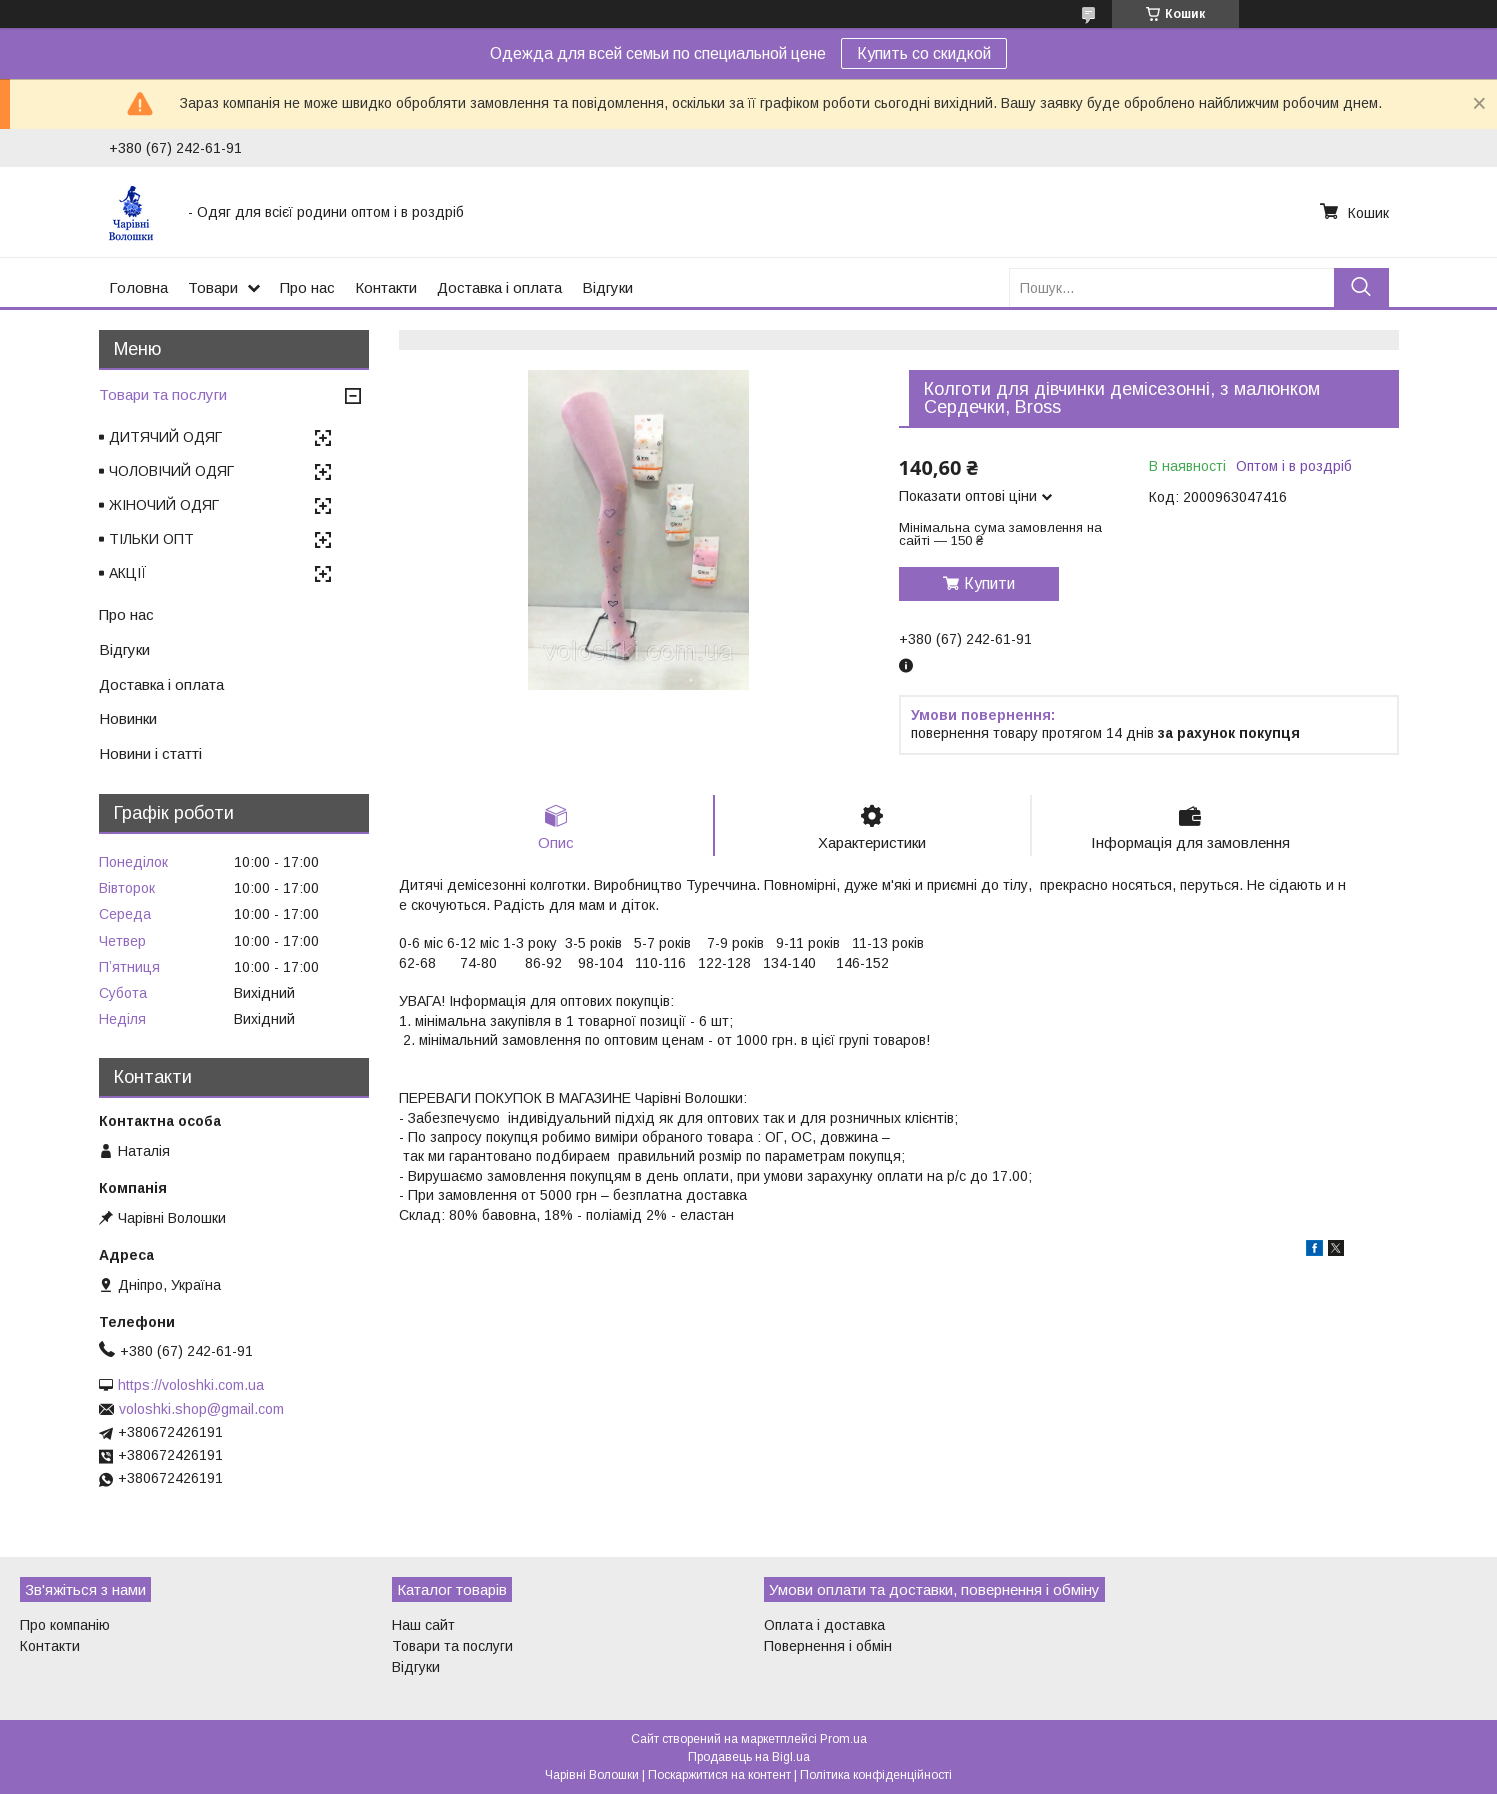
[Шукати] (1361, 287)
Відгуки (607, 287)
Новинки (128, 718)
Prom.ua (843, 1739)
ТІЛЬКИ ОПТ (151, 539)
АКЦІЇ (128, 573)
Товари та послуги (163, 394)
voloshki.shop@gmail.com (201, 1409)
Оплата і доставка (824, 1625)
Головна (138, 287)
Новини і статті (150, 753)
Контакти (386, 287)
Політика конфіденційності (876, 1775)
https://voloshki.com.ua (191, 1385)
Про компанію (65, 1625)
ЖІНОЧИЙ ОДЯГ (164, 505)
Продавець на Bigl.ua (749, 1757)
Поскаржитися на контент (719, 1775)
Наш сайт (423, 1625)
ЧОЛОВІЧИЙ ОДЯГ (171, 471)
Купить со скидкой (924, 53)
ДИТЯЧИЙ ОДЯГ (165, 437)
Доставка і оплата (499, 287)
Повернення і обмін (828, 1646)
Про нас (307, 287)
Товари (213, 287)
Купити (989, 583)
